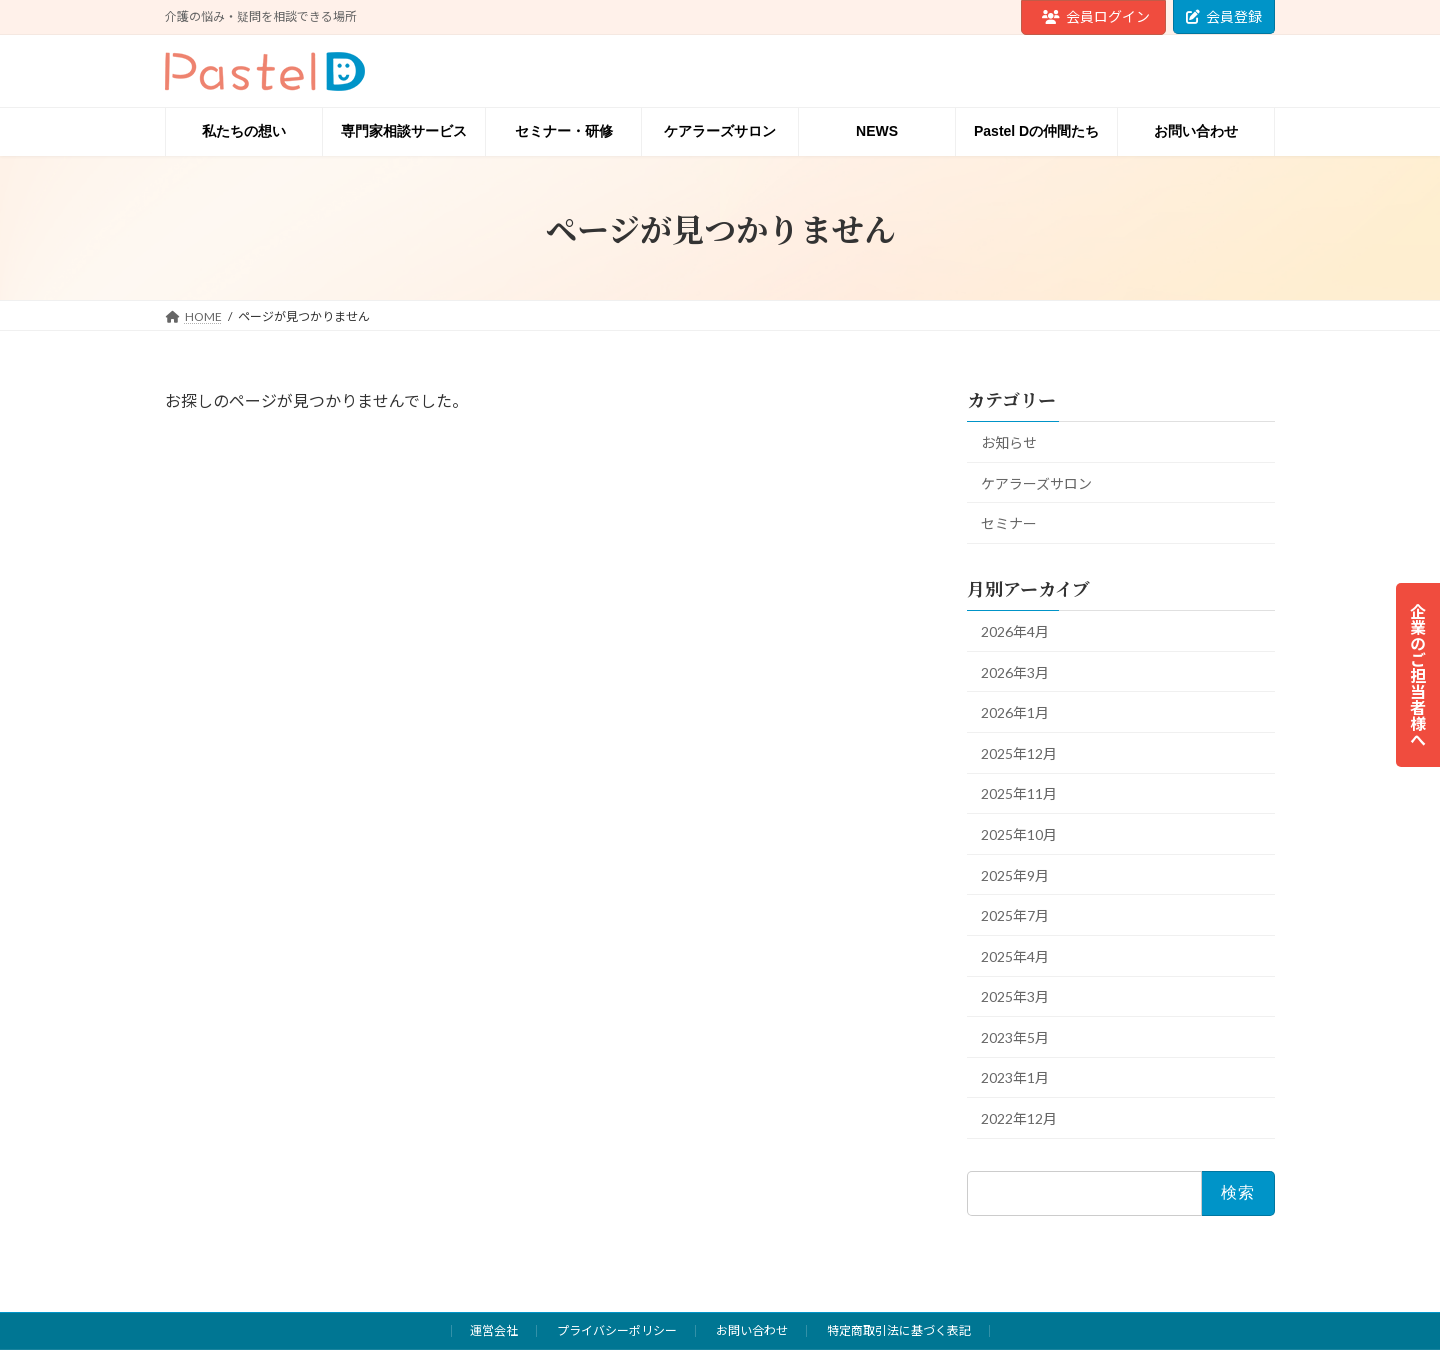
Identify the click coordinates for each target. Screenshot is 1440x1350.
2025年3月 (1015, 996)
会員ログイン (1096, 16)
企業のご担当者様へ (1418, 675)
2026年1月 (1015, 712)
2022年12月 (1019, 1118)
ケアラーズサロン (1036, 483)
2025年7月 (1015, 915)
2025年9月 (1015, 875)
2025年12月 (1019, 753)
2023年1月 (1015, 1077)
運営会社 (494, 1330)
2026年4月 (1015, 631)
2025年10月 (1019, 834)
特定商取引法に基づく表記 (899, 1330)
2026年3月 (1015, 672)
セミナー (1009, 523)
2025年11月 (1019, 793)
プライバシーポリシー (617, 1330)
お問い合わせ (752, 1330)
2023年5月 (1015, 1037)
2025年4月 (1015, 956)
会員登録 (1224, 16)
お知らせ (1009, 442)
